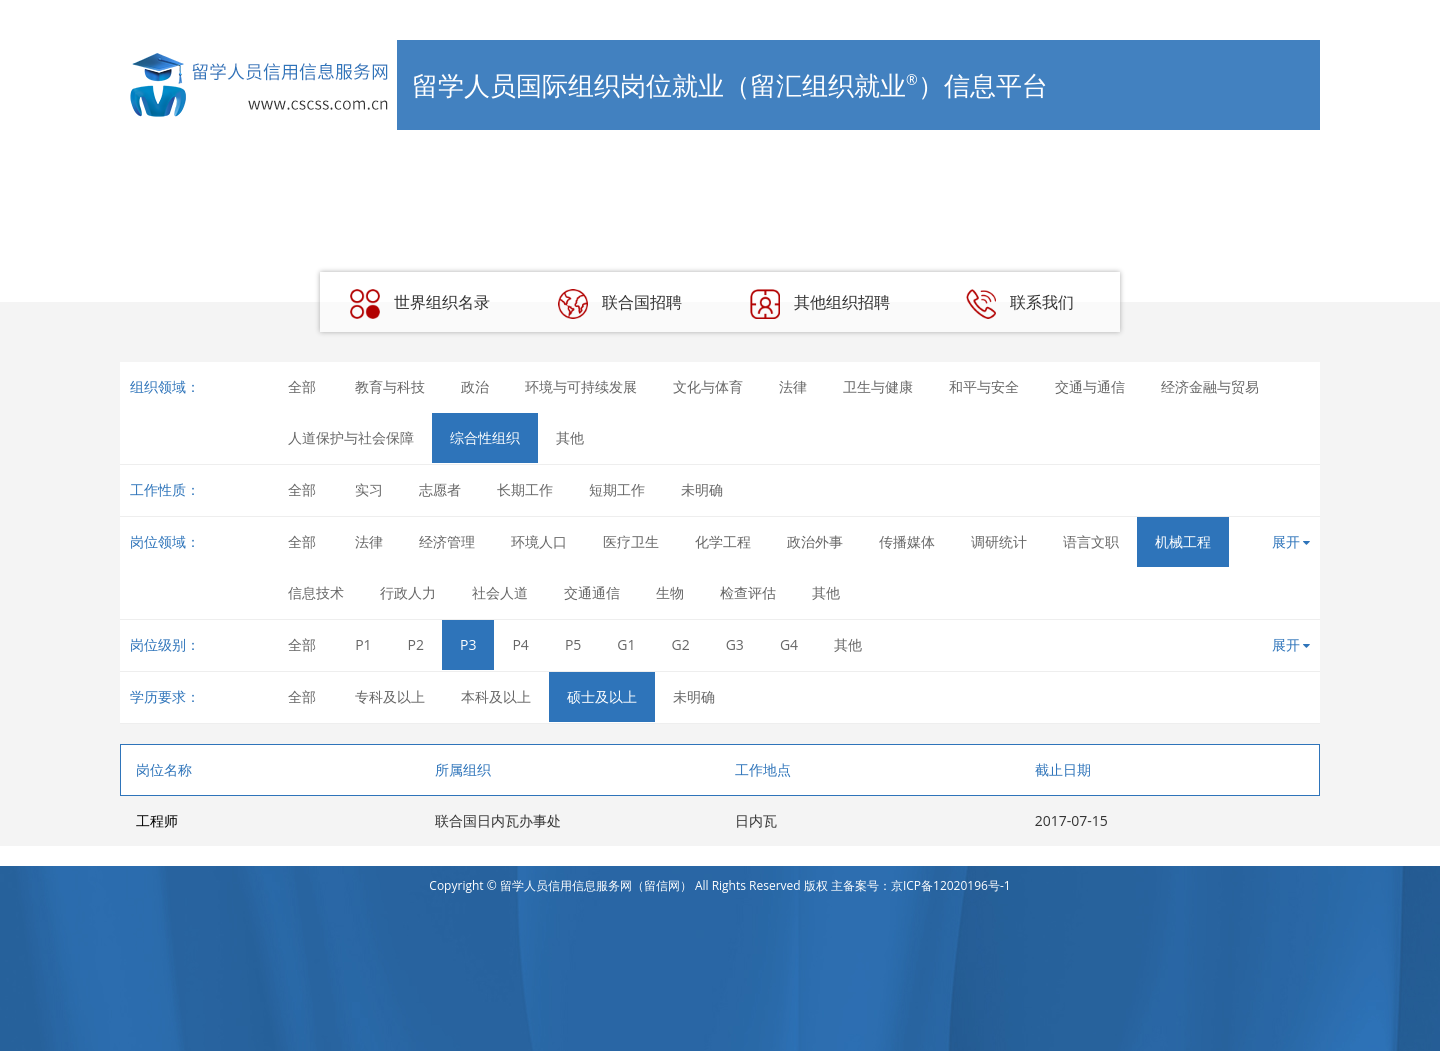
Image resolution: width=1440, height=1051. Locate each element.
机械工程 (1183, 541)
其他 (570, 437)
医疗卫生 (631, 541)
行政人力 (408, 592)
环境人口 (539, 541)
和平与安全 (984, 386)
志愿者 (440, 489)
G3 (735, 644)
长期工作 (525, 489)
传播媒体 (907, 541)
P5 (573, 644)
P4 (520, 644)
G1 (626, 644)
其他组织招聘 (820, 304)
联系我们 (1020, 304)
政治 (475, 386)
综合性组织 (485, 437)
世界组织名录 (420, 304)
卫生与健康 (878, 386)
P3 (468, 644)
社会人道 (500, 592)
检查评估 (748, 592)
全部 (302, 386)
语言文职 (1091, 541)
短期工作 (617, 489)
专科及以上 (390, 696)
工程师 (157, 820)
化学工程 (723, 541)
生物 (670, 592)
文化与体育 (708, 386)
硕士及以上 (602, 696)
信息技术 (316, 592)
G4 (789, 644)
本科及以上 (496, 696)
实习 (369, 489)
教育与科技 (390, 386)
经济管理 (447, 541)
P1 (363, 644)
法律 (793, 386)
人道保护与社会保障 (351, 437)
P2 (416, 644)
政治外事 (815, 541)
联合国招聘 (620, 304)
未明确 (702, 489)
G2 (681, 644)
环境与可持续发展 (581, 386)
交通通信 (592, 592)
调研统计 (999, 541)
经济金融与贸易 (1210, 386)
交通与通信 (1090, 386)
